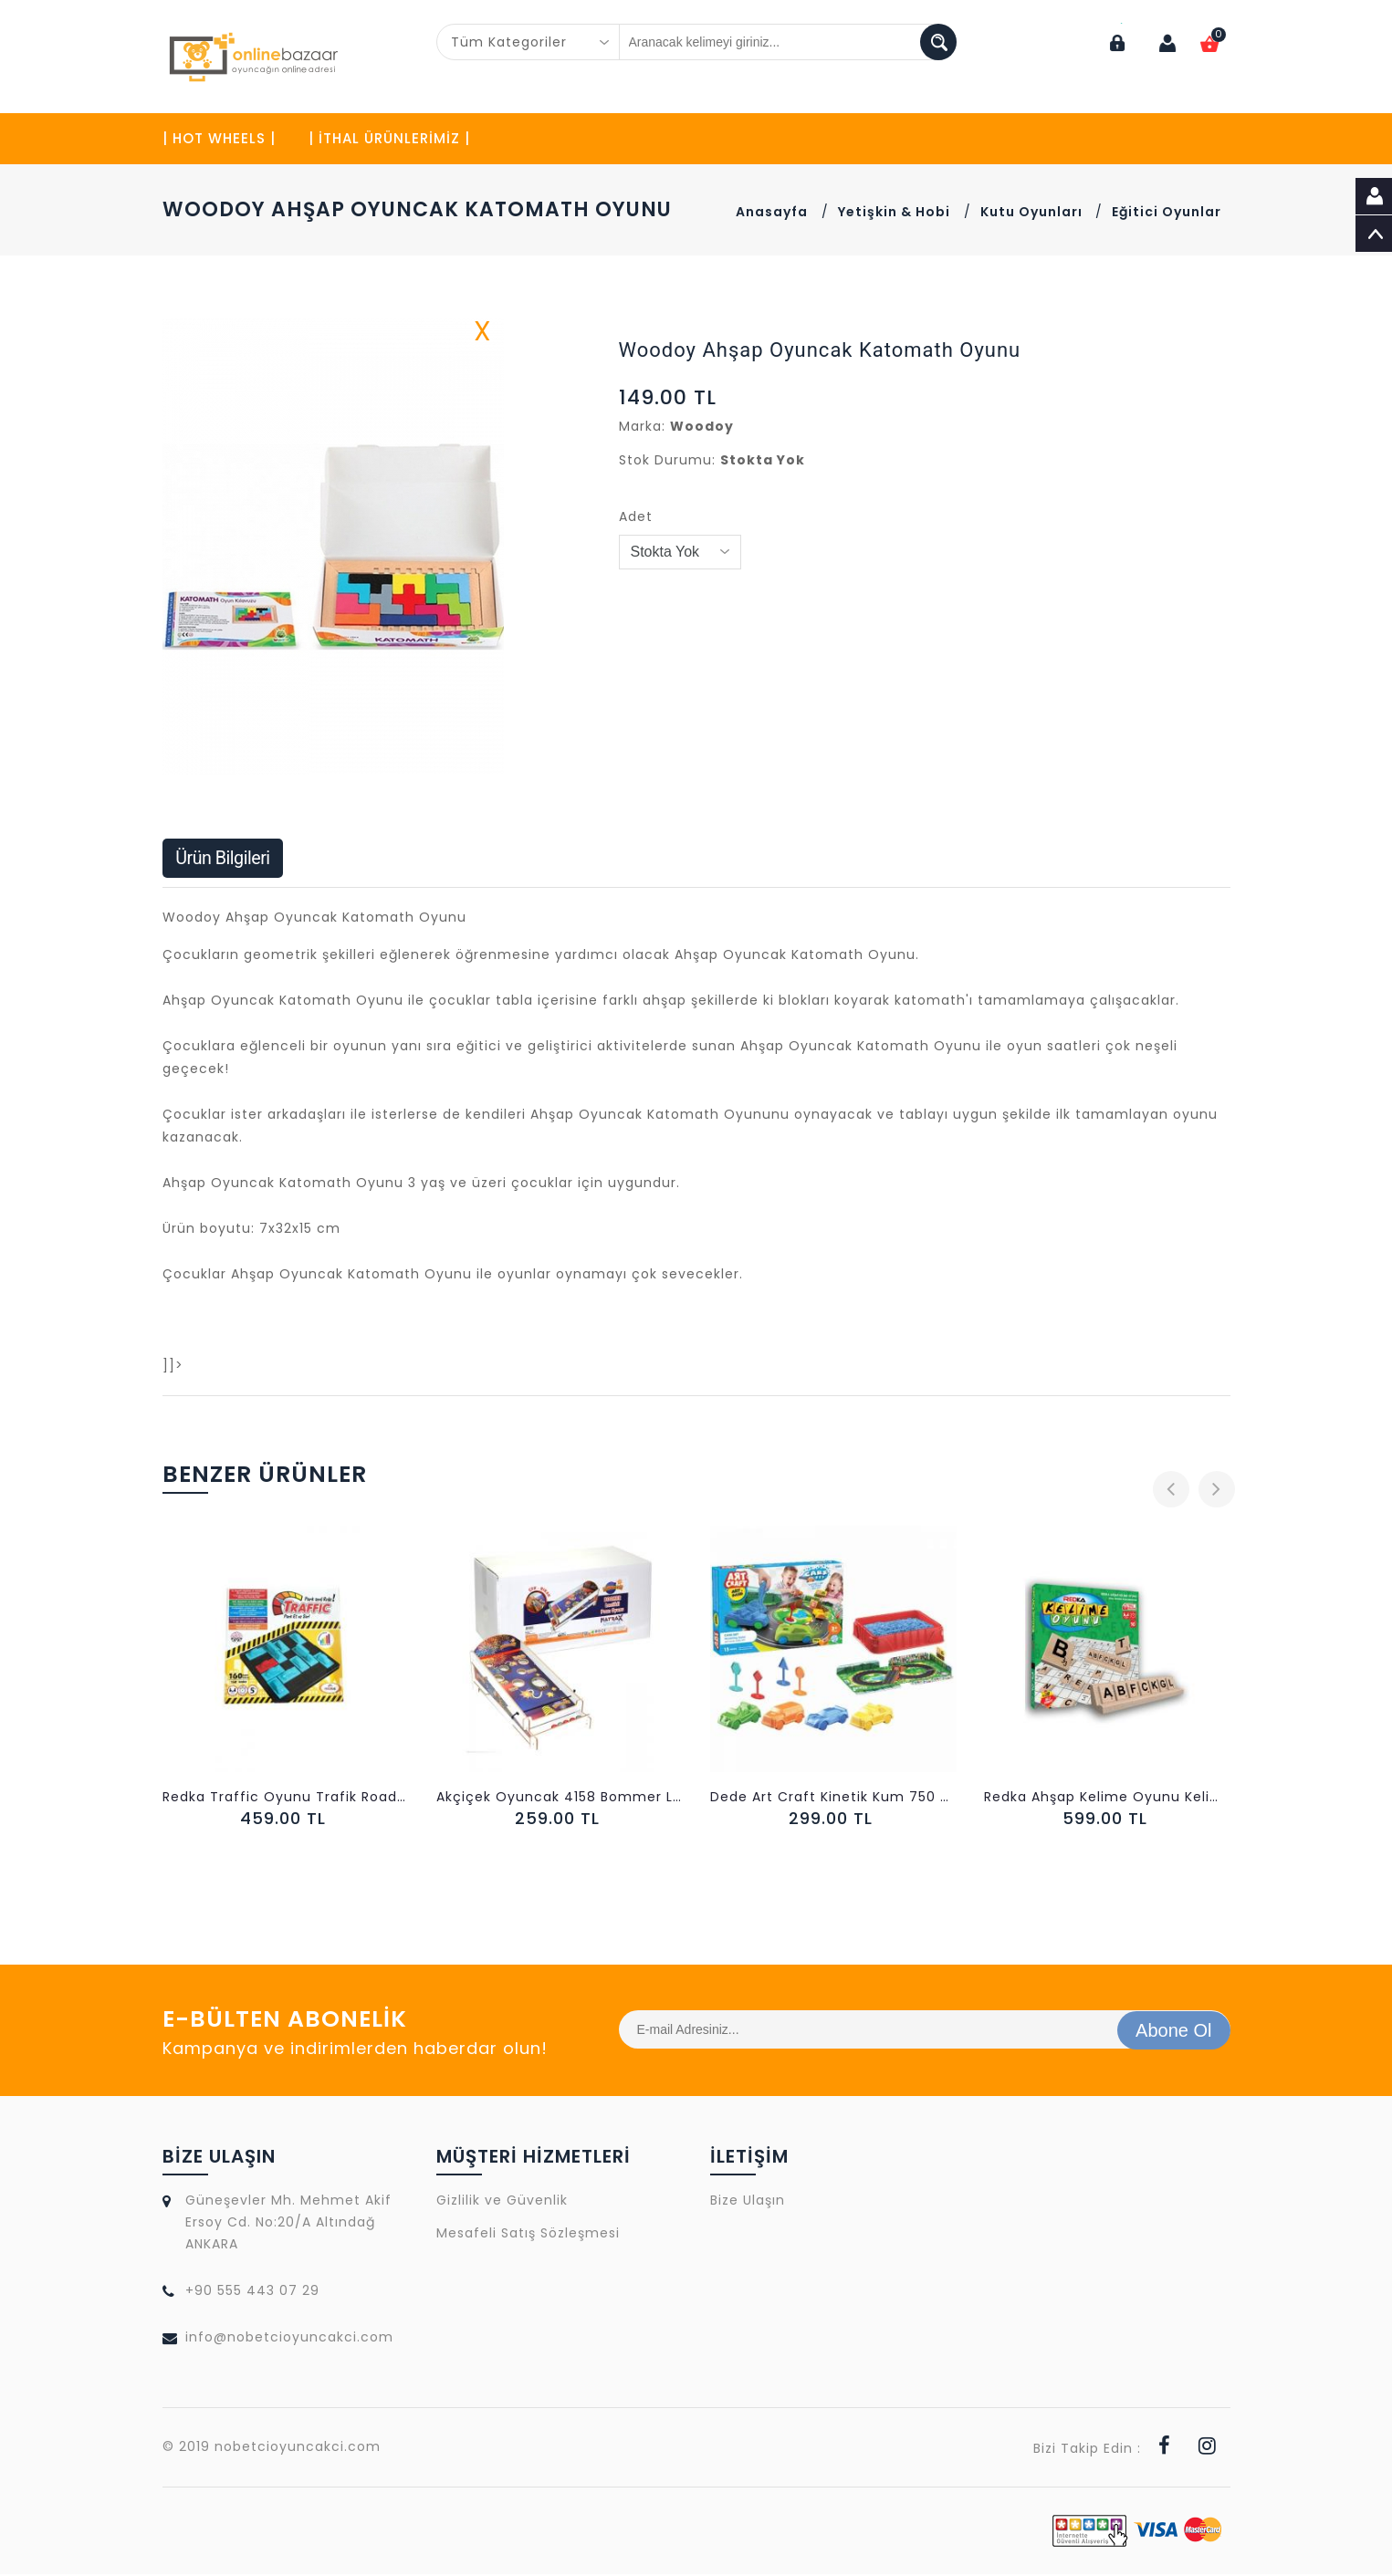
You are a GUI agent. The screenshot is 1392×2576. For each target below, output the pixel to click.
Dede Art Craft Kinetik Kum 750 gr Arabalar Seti (833, 1798)
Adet (636, 517)
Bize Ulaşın (747, 2202)
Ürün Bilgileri (224, 860)
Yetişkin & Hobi (894, 212)
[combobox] (528, 42)
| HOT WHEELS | (219, 139)
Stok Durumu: (667, 461)
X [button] (483, 335)
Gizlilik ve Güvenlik (502, 2202)
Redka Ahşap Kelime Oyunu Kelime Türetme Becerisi (1107, 1798)
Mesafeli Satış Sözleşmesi (528, 2235)
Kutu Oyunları (1033, 212)
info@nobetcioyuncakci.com (289, 2339)
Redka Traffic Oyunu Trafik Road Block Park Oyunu (285, 1798)
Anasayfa (772, 212)
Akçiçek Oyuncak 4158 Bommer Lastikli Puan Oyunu (559, 1798)
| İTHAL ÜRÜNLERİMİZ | (389, 139)
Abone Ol (1173, 2031)
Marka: (642, 427)
